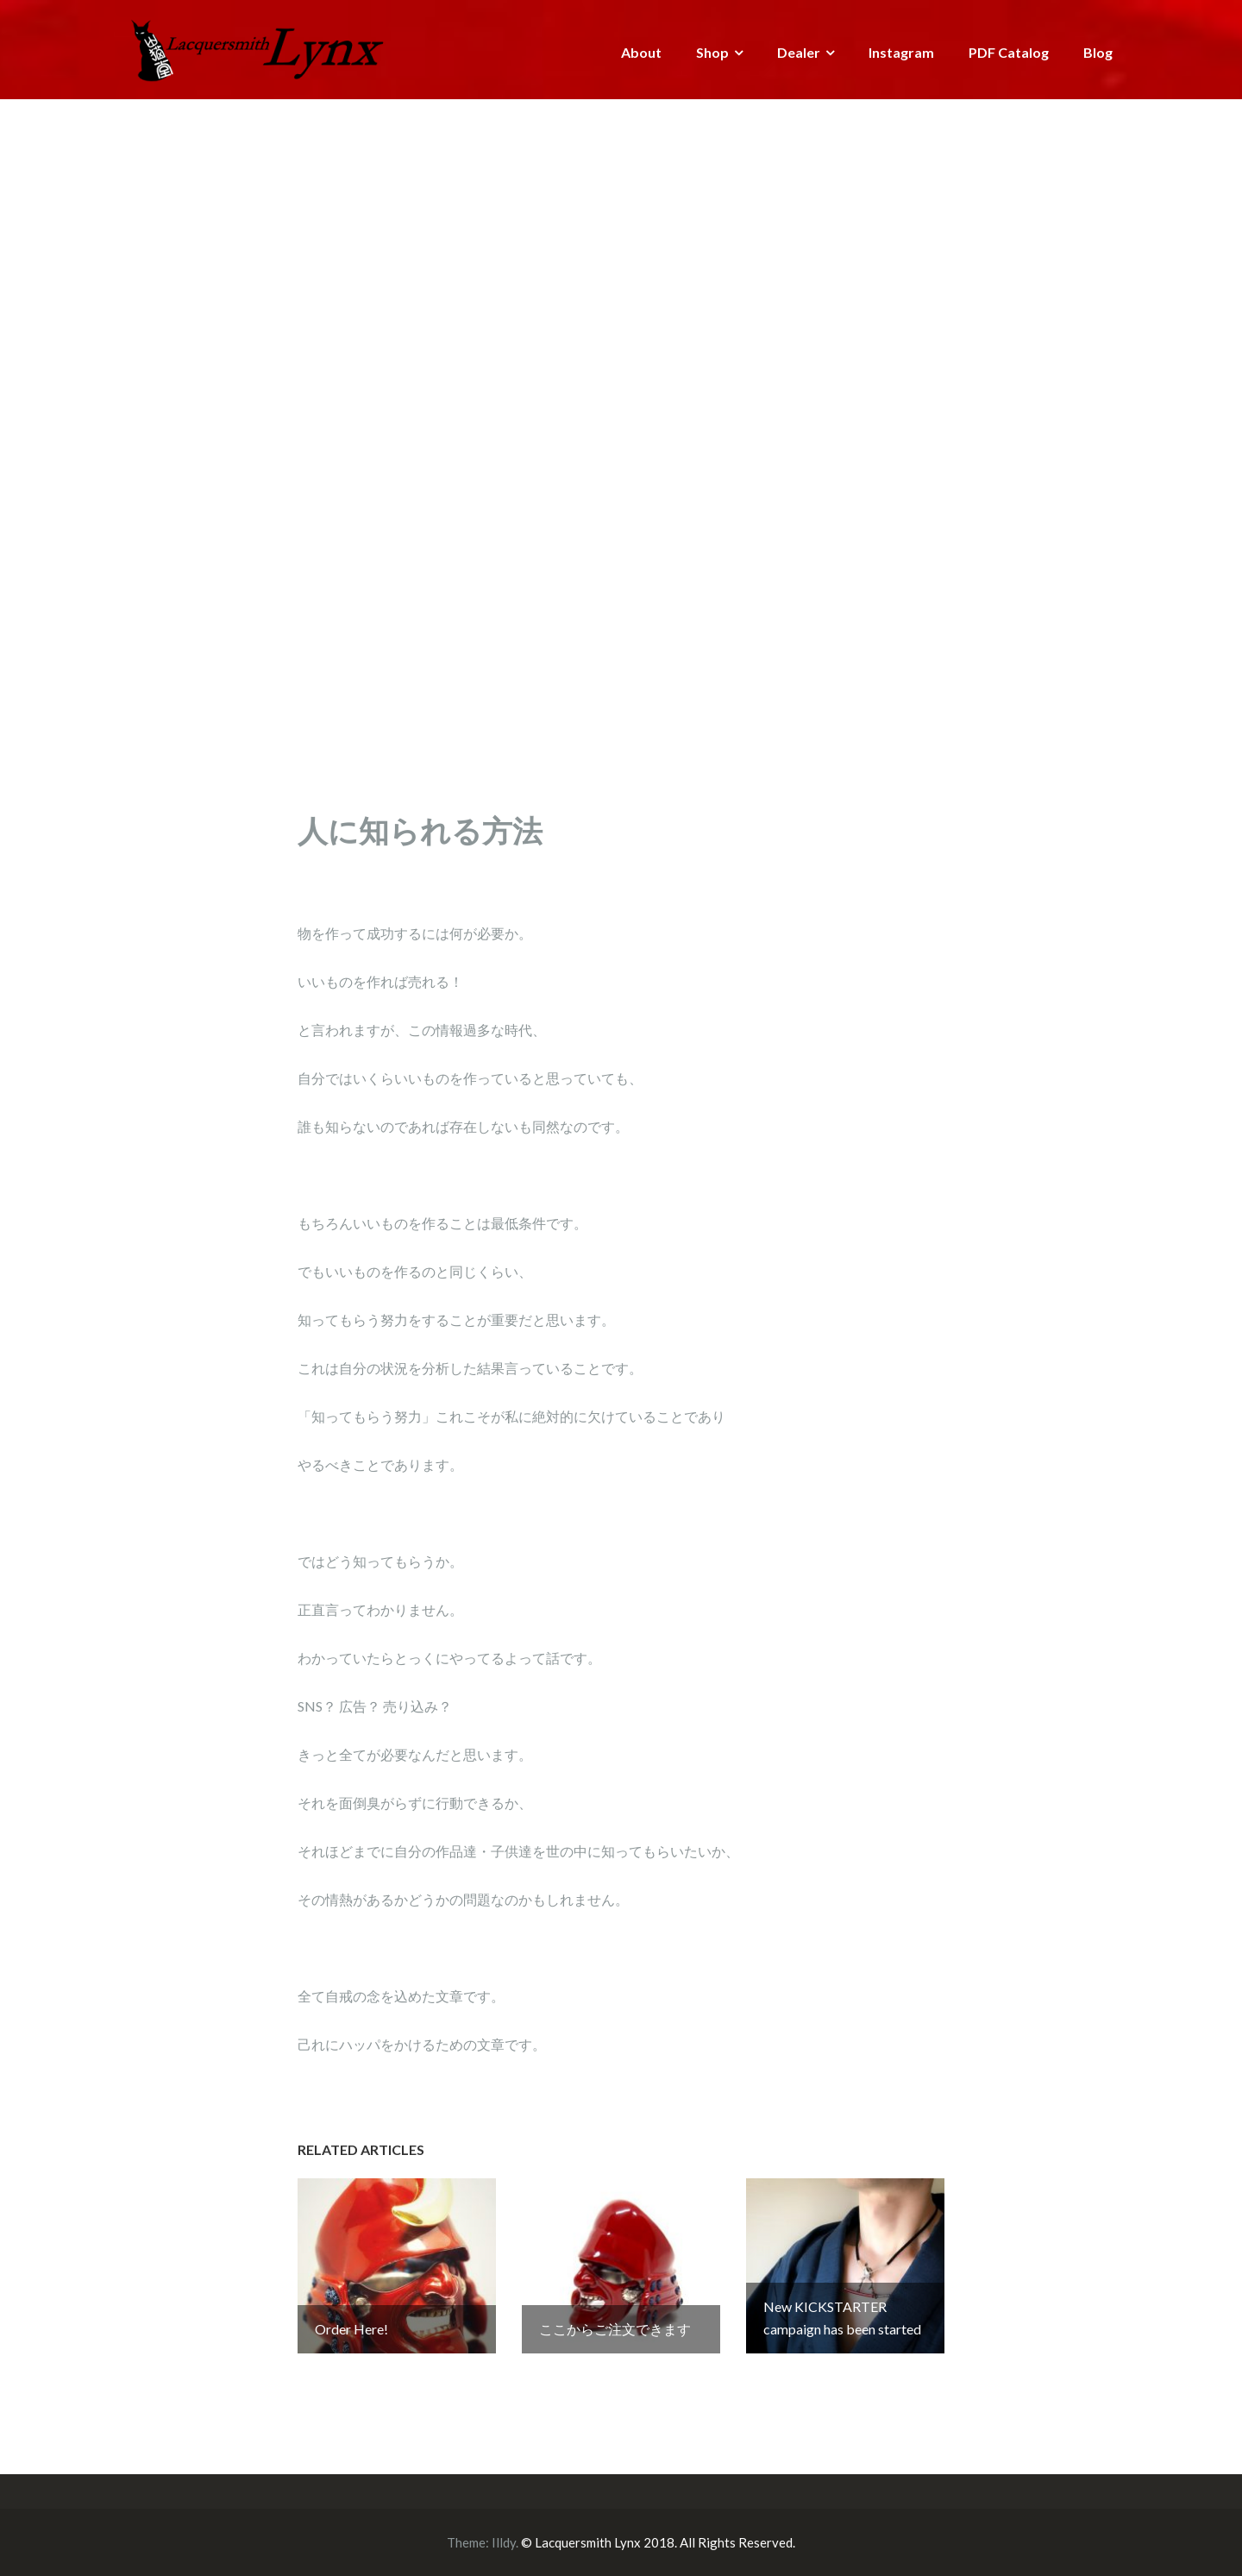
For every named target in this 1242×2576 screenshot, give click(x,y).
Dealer (798, 52)
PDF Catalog (1009, 52)
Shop (712, 52)
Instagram (901, 52)
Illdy (504, 2542)
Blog (1098, 52)
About (641, 52)
